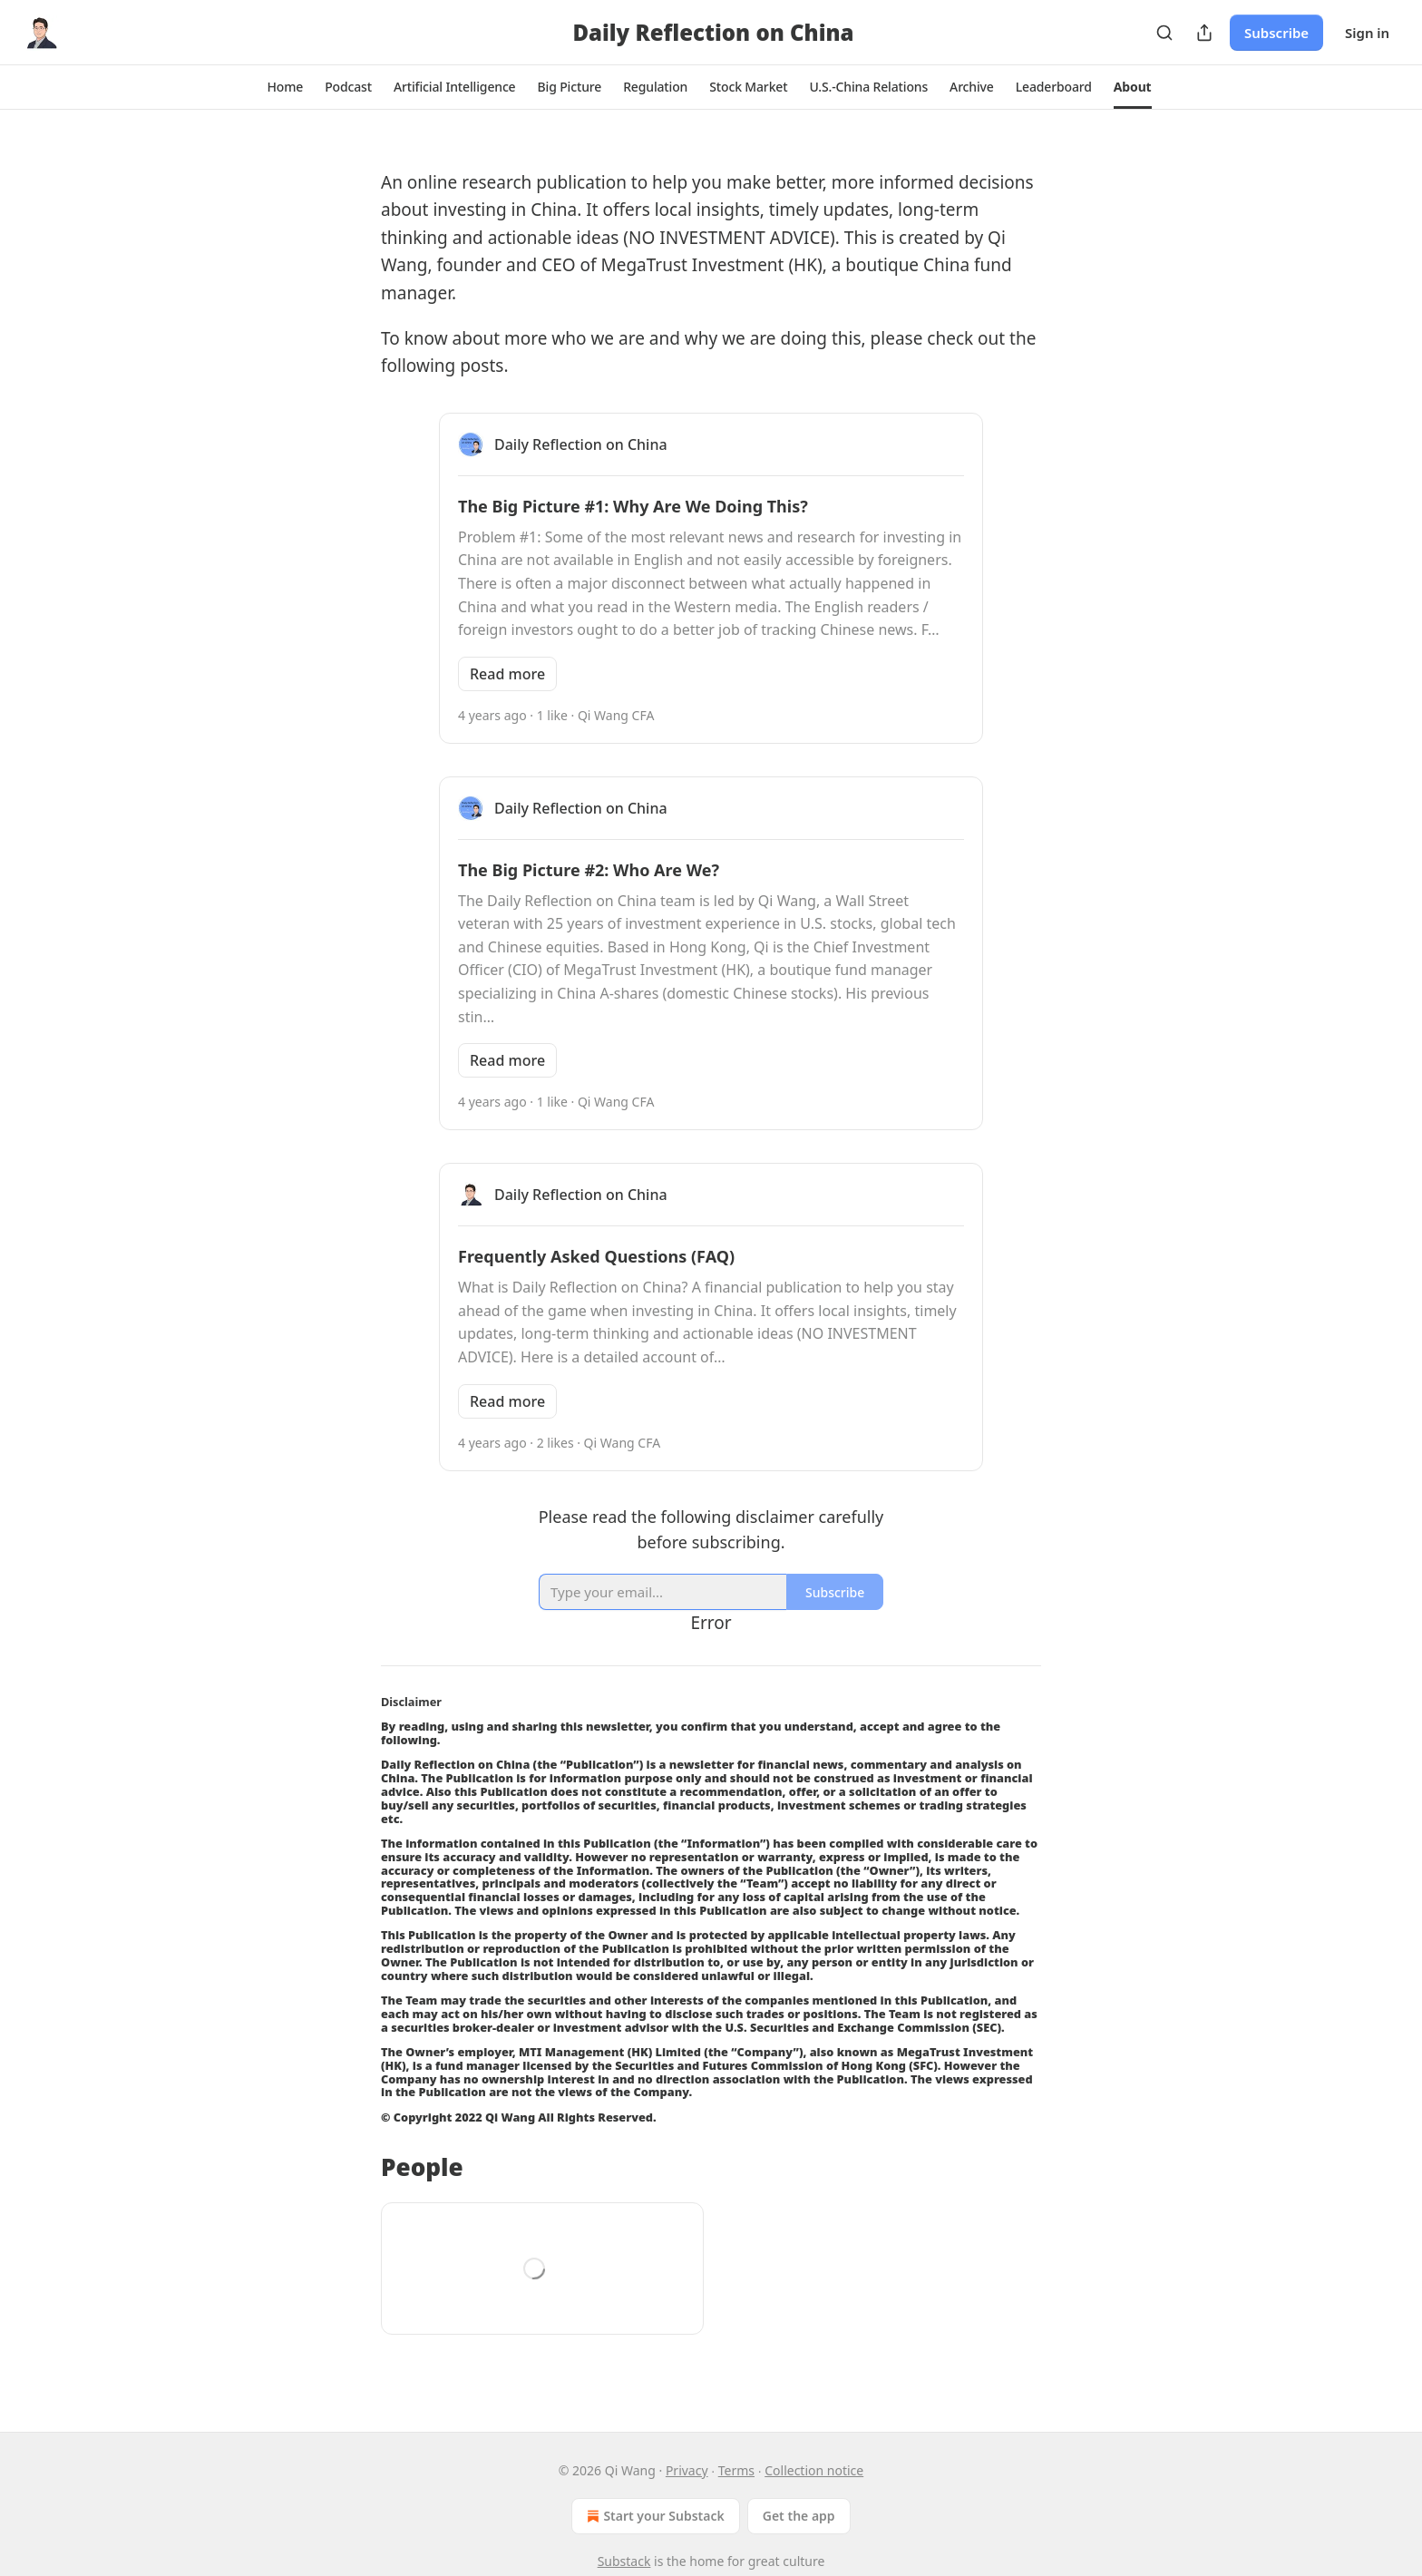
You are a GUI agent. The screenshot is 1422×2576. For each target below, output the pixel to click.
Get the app (799, 2515)
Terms (736, 2470)
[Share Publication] (1204, 33)
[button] (285, 87)
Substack (624, 2561)
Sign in (1367, 33)
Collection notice (814, 2470)
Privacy (687, 2470)
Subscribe (1276, 33)
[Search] (1164, 33)
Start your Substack (653, 2516)
